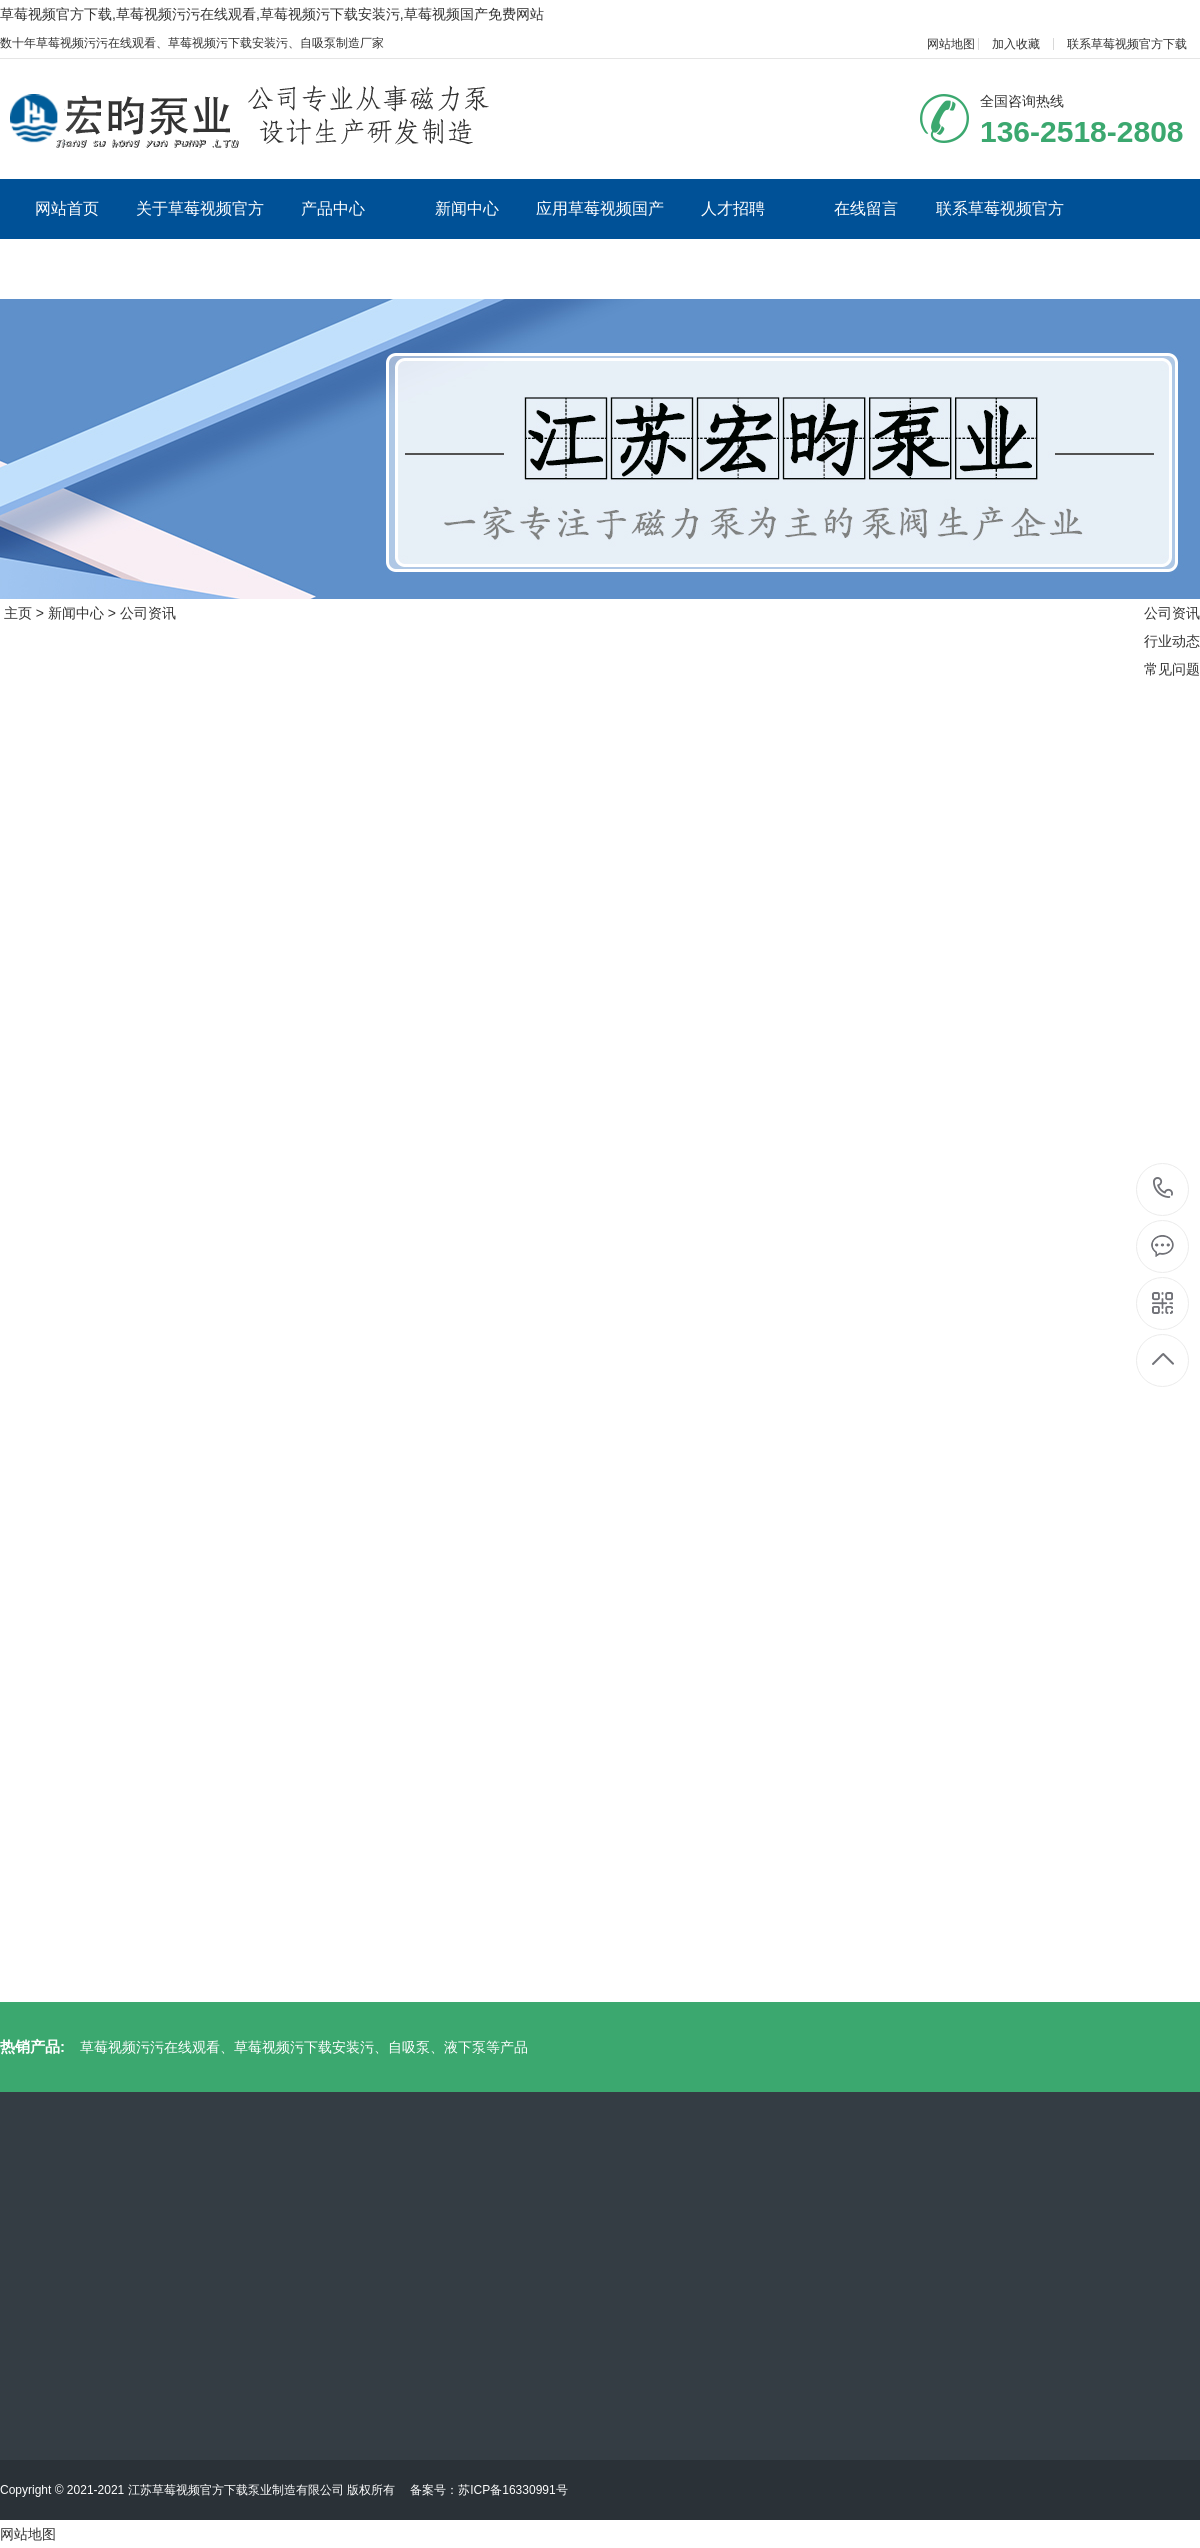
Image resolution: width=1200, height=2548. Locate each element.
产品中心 (333, 208)
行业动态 (1172, 641)
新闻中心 (467, 208)
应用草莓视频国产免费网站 (600, 238)
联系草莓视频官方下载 (1127, 44)
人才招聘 (733, 208)
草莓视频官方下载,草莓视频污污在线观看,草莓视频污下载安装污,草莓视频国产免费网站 (272, 14)
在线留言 (866, 208)
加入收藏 (1016, 44)
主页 (18, 613)
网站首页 (67, 208)
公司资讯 (148, 613)
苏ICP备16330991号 (512, 2490)
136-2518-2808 (1163, 1189)
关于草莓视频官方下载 (200, 238)
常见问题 (1172, 669)
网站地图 (951, 44)
